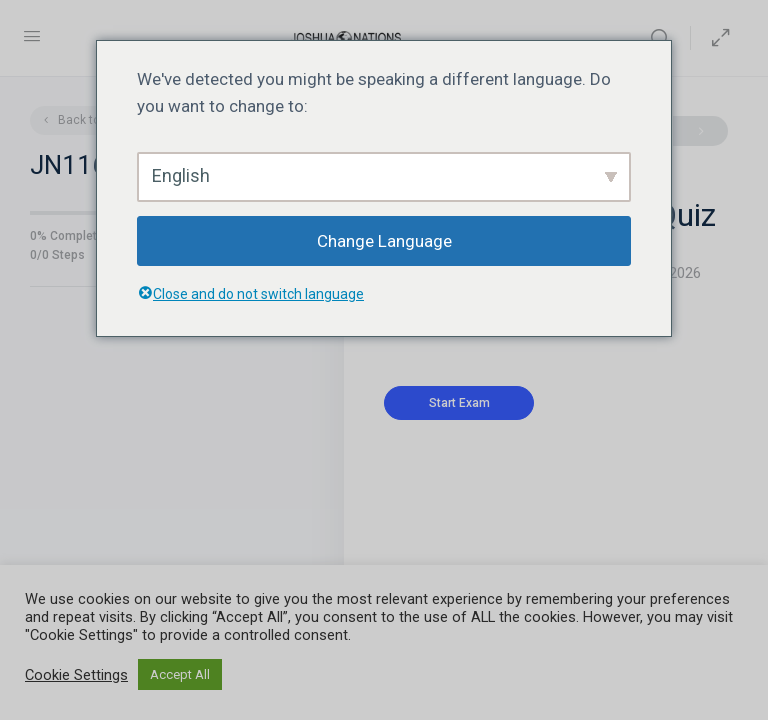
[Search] (665, 38)
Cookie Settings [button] (76, 675)
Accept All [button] (180, 674)
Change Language (384, 241)
